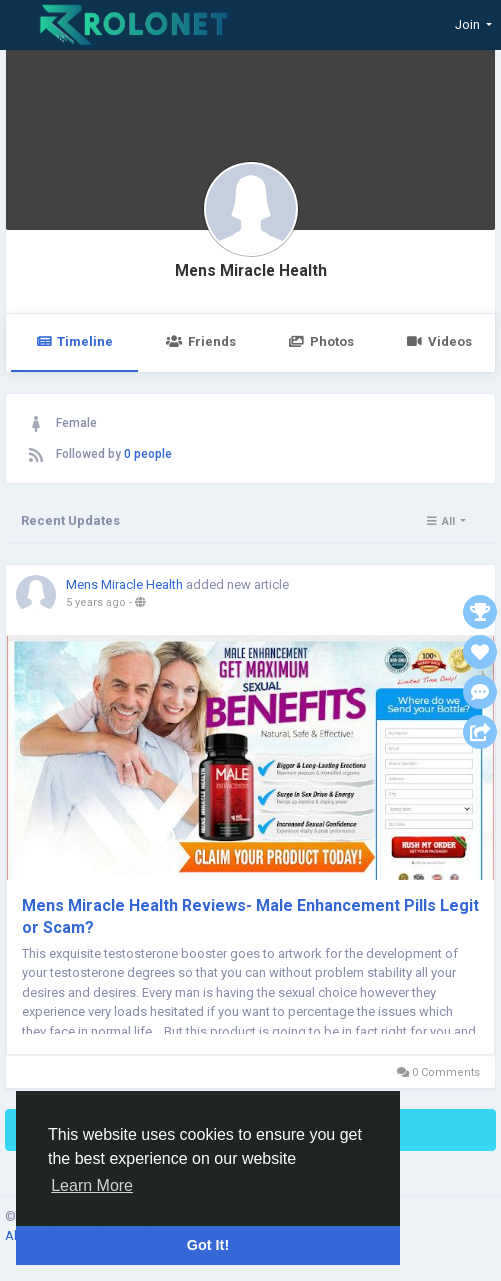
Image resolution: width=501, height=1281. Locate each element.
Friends (200, 341)
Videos (439, 341)
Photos (321, 341)
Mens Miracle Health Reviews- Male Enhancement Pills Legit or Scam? (250, 916)
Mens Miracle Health (251, 271)
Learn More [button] (92, 1185)
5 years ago (96, 602)
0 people (148, 454)
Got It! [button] (208, 1245)
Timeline (74, 341)
